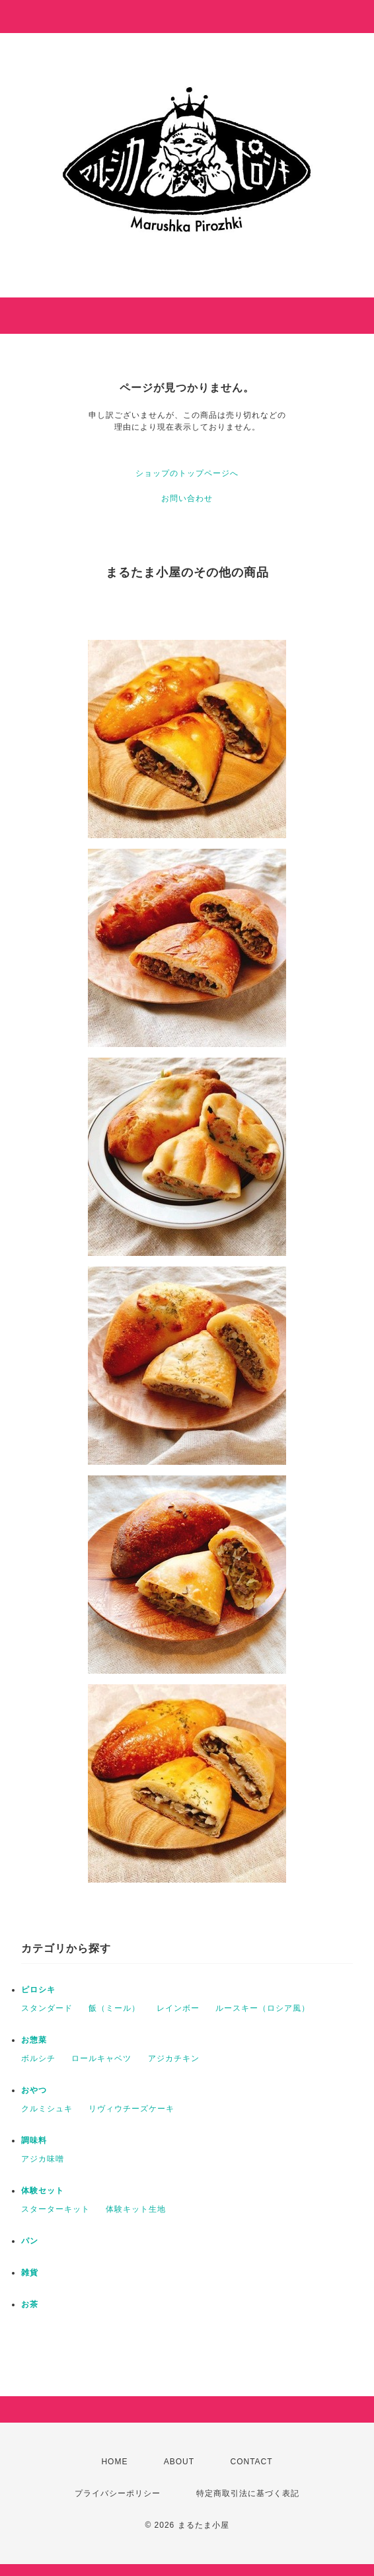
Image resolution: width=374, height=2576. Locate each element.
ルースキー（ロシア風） (262, 2008)
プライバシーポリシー (118, 2493)
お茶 (29, 2304)
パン (29, 2240)
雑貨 (29, 2272)
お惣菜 (34, 2040)
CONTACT (251, 2461)
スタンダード (47, 2008)
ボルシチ (38, 2058)
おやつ (34, 2090)
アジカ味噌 (42, 2159)
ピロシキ (38, 1989)
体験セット (42, 2190)
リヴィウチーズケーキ (131, 2108)
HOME (114, 2461)
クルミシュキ (47, 2108)
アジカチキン (174, 2058)
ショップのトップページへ (187, 473)
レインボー (178, 2008)
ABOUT (179, 2461)
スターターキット (55, 2209)
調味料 (34, 2140)
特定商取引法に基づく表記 (247, 2493)
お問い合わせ (187, 498)
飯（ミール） (114, 2008)
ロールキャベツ (101, 2058)
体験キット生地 (136, 2209)
